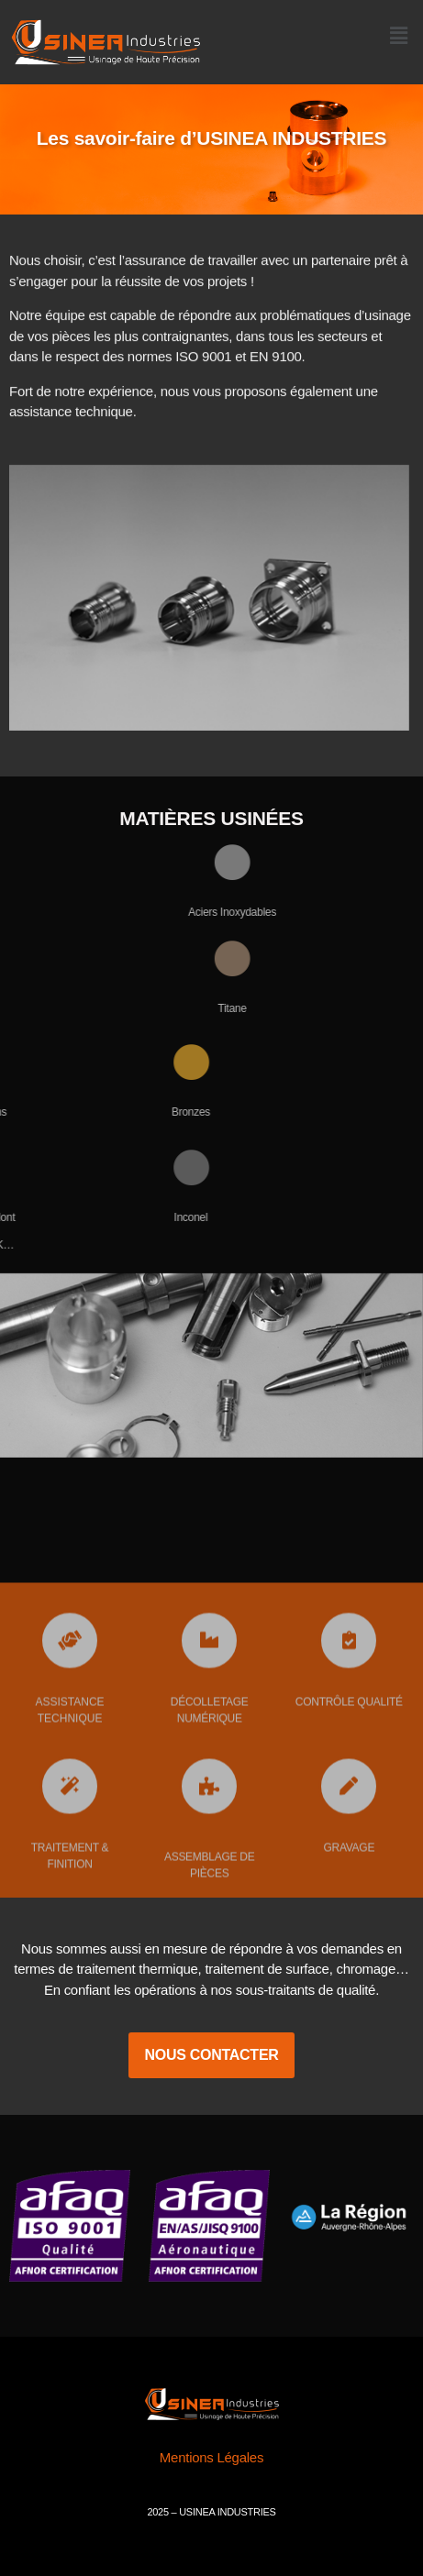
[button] (398, 35)
